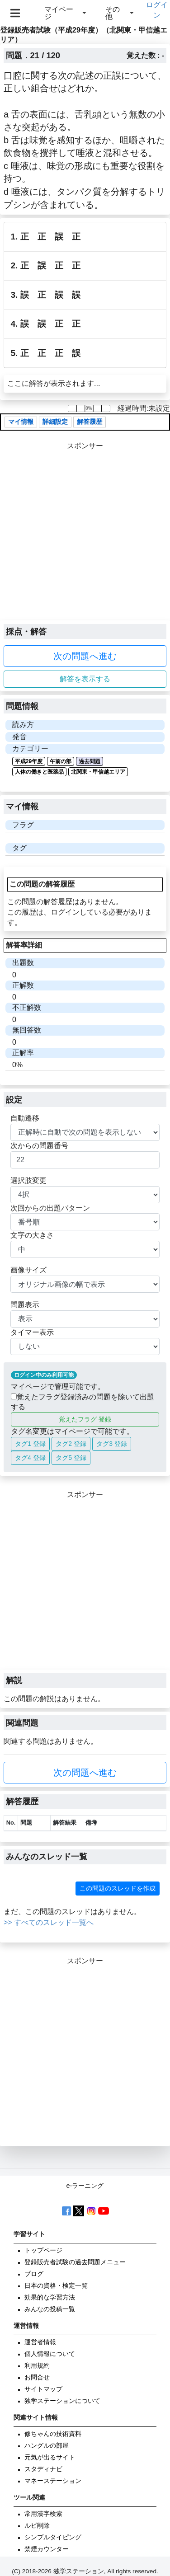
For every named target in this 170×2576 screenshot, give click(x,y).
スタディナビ (43, 2469)
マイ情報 (20, 421)
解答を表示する (85, 679)
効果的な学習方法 (49, 2297)
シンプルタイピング (52, 2537)
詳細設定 (55, 421)
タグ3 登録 (111, 1443)
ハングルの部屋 (46, 2445)
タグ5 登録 (71, 1457)
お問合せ (37, 2377)
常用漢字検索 (43, 2513)
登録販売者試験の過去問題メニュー (75, 2262)
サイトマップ (43, 2389)
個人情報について (49, 2354)
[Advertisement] (85, 535)
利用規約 (37, 2365)
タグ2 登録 (71, 1443)
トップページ (43, 2250)
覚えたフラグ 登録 (85, 1419)
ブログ (33, 2274)
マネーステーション (52, 2480)
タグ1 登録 (30, 1443)
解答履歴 (89, 421)
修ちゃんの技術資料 (52, 2434)
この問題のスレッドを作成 (118, 1888)
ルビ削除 (37, 2525)
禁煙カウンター (46, 2549)
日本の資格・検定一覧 (56, 2285)
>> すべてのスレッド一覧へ (49, 1922)
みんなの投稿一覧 (49, 2309)
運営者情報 (40, 2342)
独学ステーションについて (62, 2401)
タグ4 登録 (30, 1457)
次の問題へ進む (85, 656)
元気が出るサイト (49, 2457)
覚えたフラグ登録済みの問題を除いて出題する (82, 1402)
